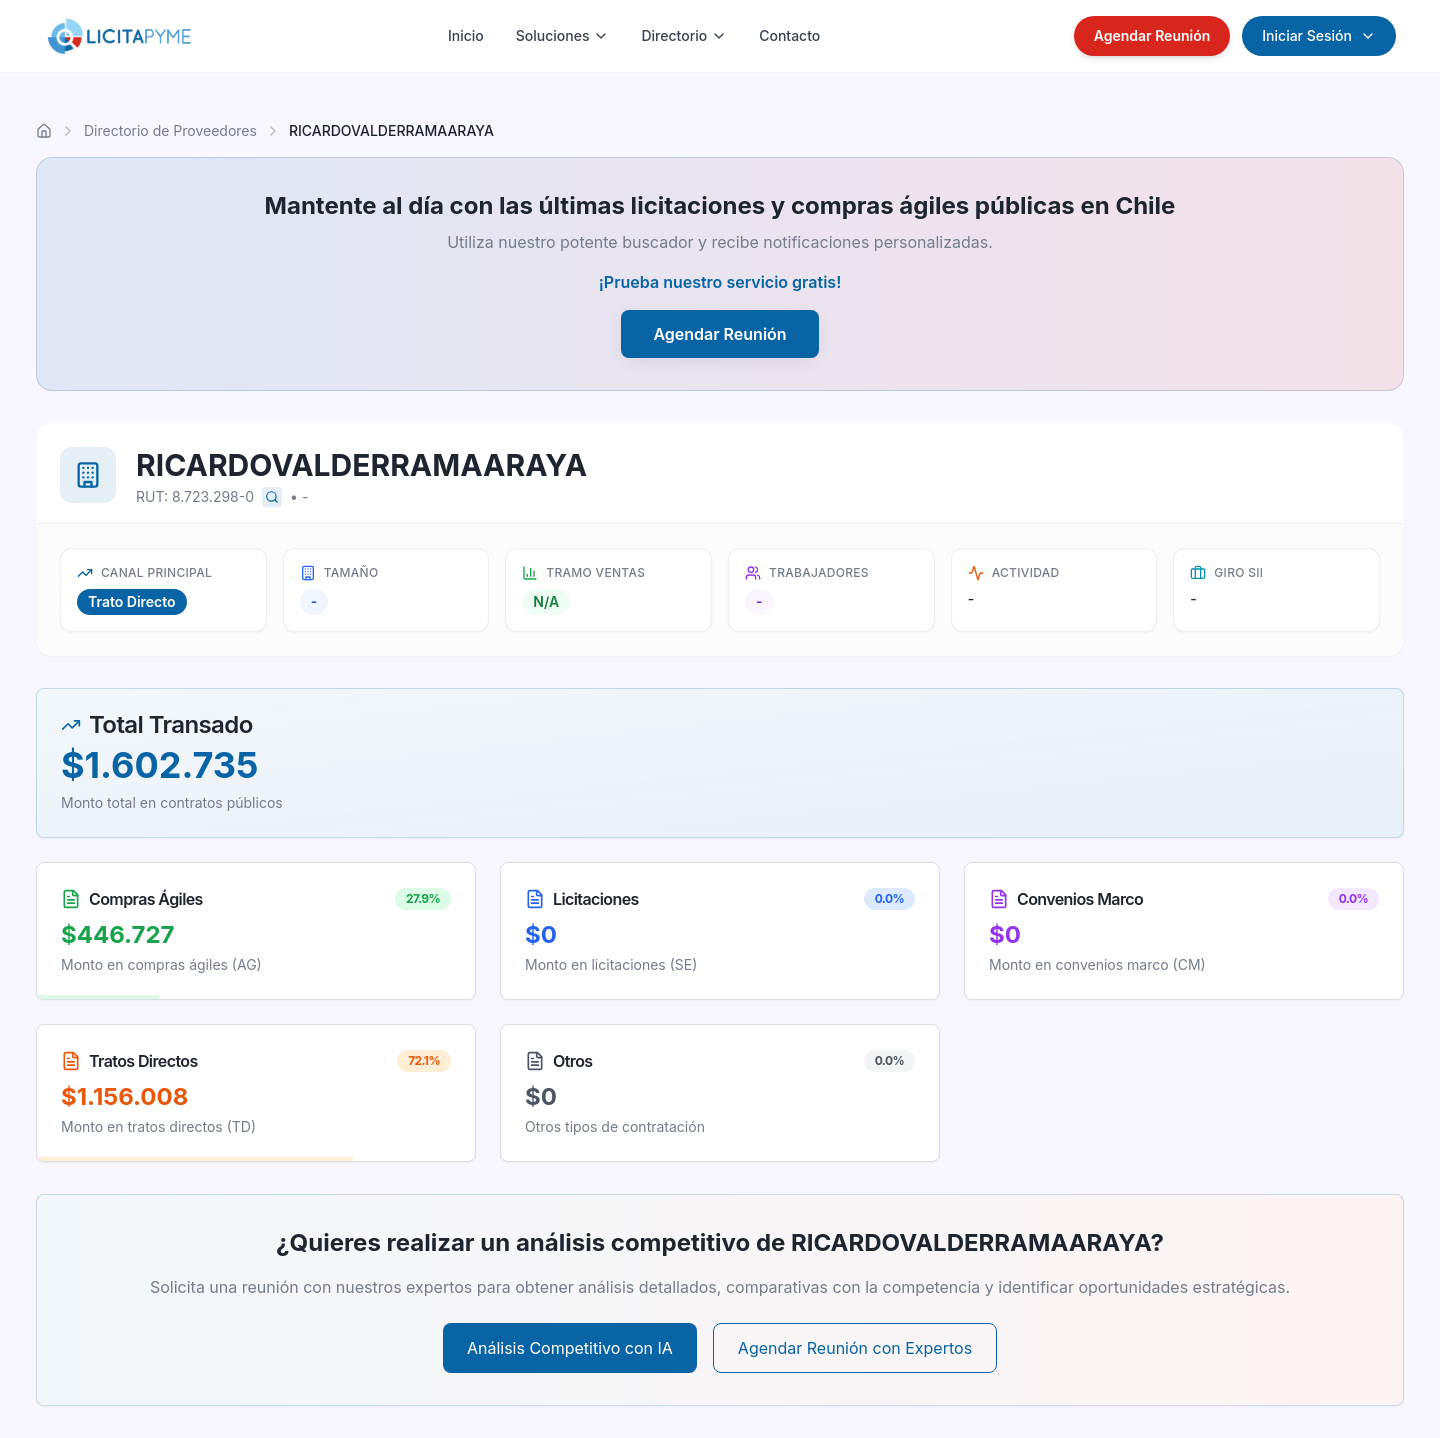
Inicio (466, 35)
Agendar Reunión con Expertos (855, 1348)
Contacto (789, 35)
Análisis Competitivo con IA (570, 1348)
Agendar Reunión (1152, 35)
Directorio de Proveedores (170, 130)
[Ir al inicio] (44, 131)
